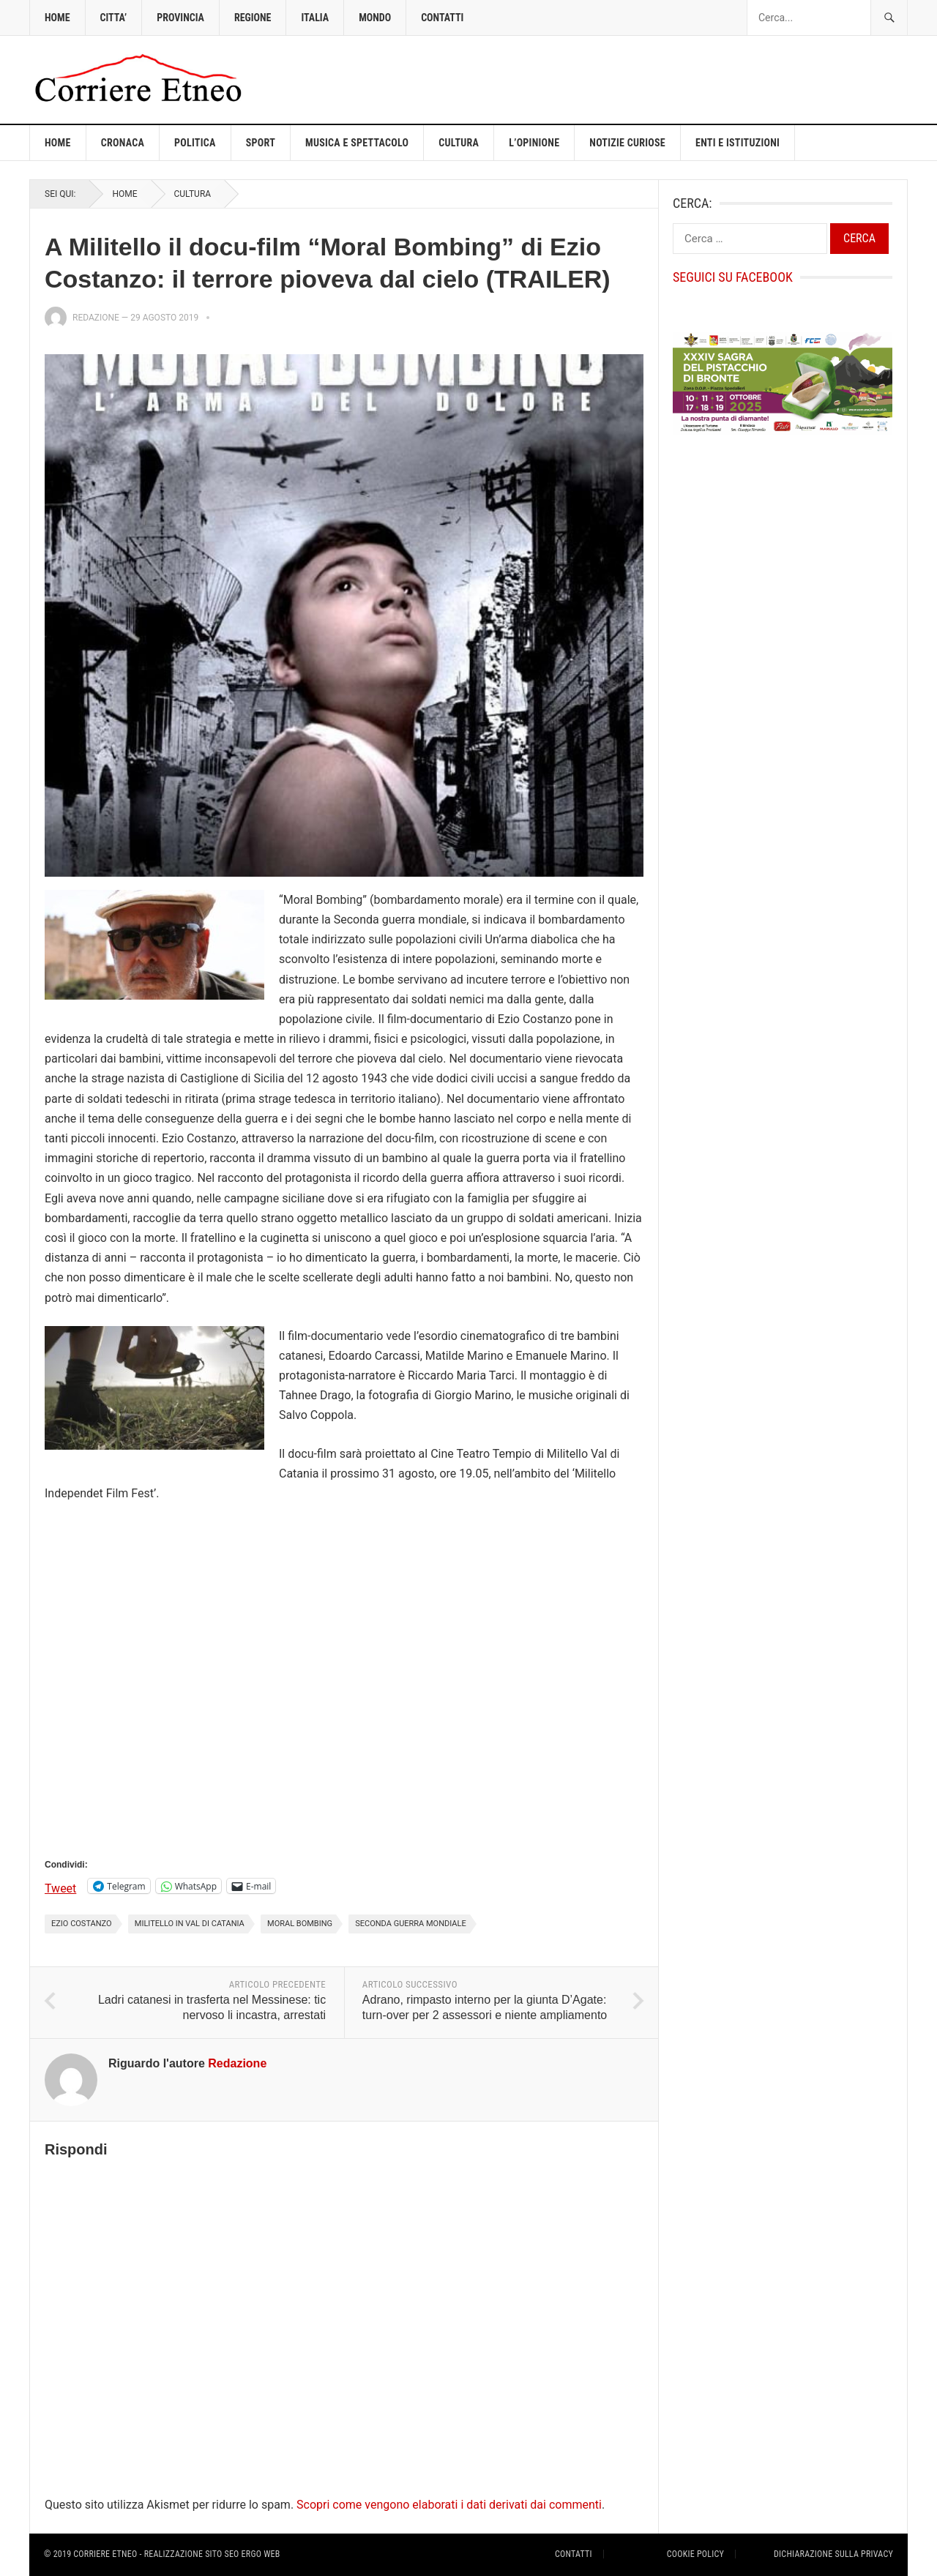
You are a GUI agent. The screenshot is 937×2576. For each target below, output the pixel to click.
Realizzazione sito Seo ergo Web (212, 2554)
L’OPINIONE (534, 143)
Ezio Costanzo (81, 1923)
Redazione (95, 317)
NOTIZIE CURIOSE (627, 143)
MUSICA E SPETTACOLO (356, 143)
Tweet (60, 1887)
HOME (57, 17)
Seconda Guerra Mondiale (410, 1923)
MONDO (375, 17)
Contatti (573, 2554)
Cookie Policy (695, 2554)
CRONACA (122, 143)
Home (58, 143)
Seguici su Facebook (733, 277)
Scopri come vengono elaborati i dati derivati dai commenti (449, 2505)
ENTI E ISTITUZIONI (737, 143)
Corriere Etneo (105, 2554)
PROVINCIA (180, 17)
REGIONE (252, 17)
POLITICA (195, 143)
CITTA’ (113, 17)
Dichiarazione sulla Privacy (833, 2554)
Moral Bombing (299, 1923)
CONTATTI (442, 17)
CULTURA (458, 143)
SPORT (260, 143)
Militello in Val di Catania (189, 1923)
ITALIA (315, 17)
